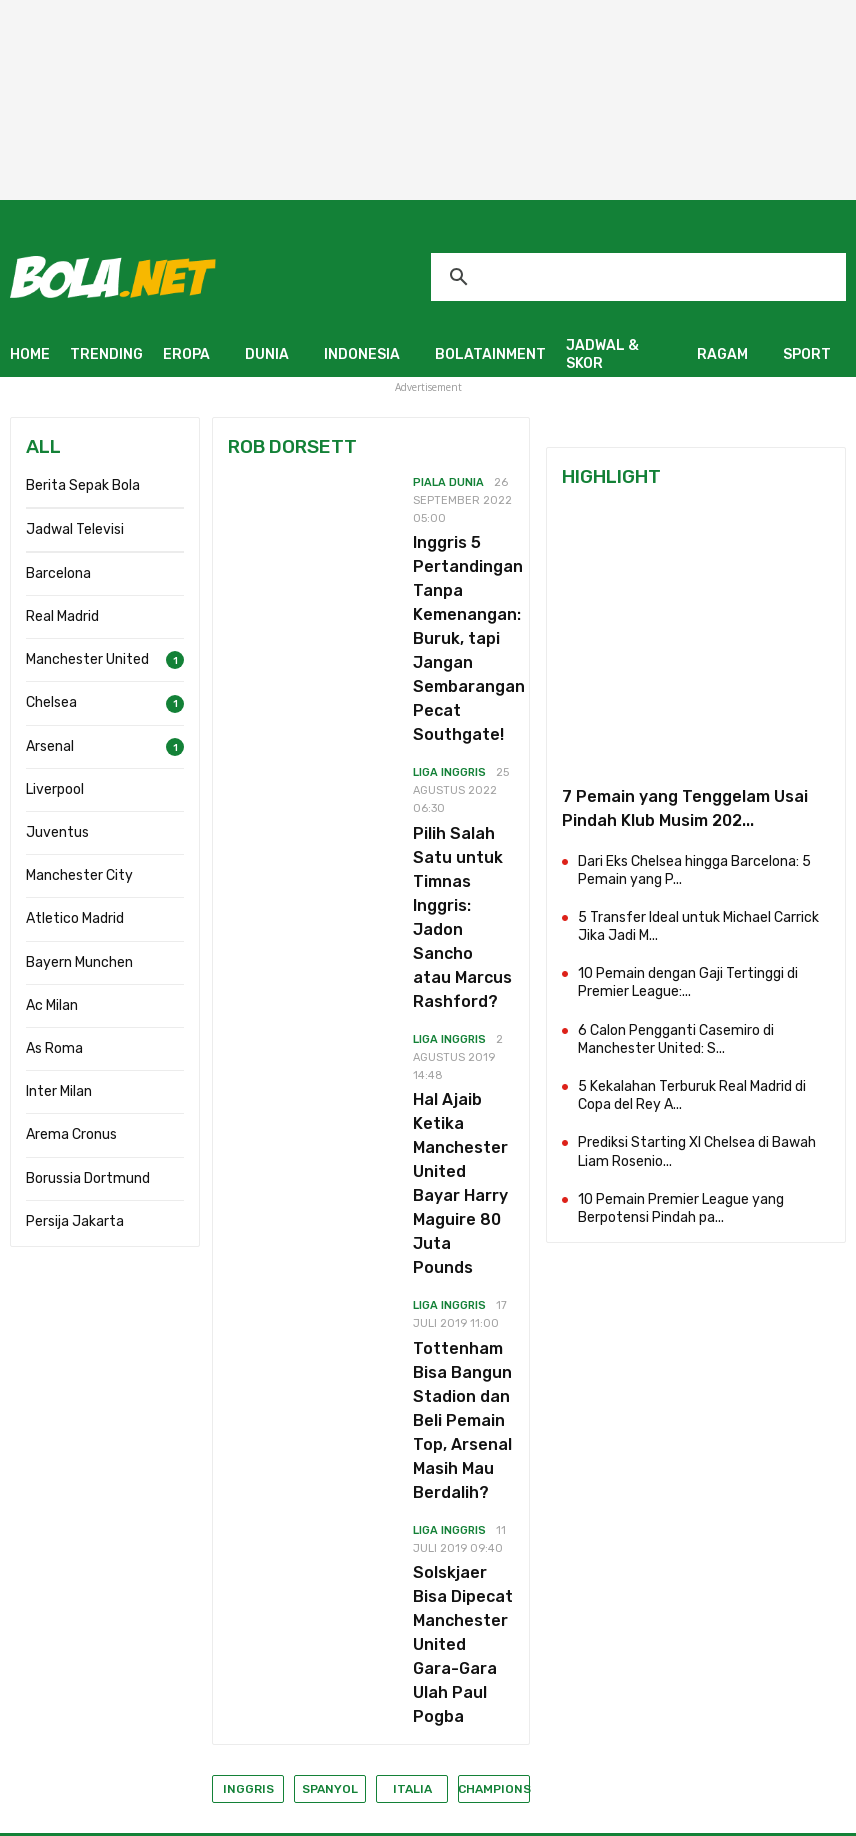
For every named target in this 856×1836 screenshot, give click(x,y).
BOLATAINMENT (490, 354)
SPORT (807, 354)
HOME (30, 354)
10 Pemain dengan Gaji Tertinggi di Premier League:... (688, 982)
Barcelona (58, 573)
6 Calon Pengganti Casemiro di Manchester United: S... (676, 1039)
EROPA (186, 354)
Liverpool (55, 789)
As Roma (54, 1048)
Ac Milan (52, 1005)
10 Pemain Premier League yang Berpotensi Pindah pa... (681, 1208)
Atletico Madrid (75, 918)
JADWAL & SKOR (602, 354)
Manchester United (87, 659)
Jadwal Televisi (75, 529)
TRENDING (106, 354)
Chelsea (51, 702)
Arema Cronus (71, 1134)
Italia (412, 1789)
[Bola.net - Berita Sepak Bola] (113, 276)
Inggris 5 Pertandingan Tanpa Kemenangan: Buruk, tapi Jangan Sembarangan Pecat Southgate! (469, 638)
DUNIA (267, 354)
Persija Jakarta (75, 1221)
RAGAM (722, 354)
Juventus (57, 832)
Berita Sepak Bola (83, 485)
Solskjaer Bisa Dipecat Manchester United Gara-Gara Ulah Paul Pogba (463, 1644)
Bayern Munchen (79, 962)
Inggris (248, 1789)
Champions (494, 1789)
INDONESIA (362, 354)
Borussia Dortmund (88, 1178)
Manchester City (79, 875)
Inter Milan (59, 1091)
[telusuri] (639, 277)
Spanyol (330, 1789)
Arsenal (50, 746)
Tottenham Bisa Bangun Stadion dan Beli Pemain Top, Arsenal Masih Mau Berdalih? (462, 1420)
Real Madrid (62, 616)
